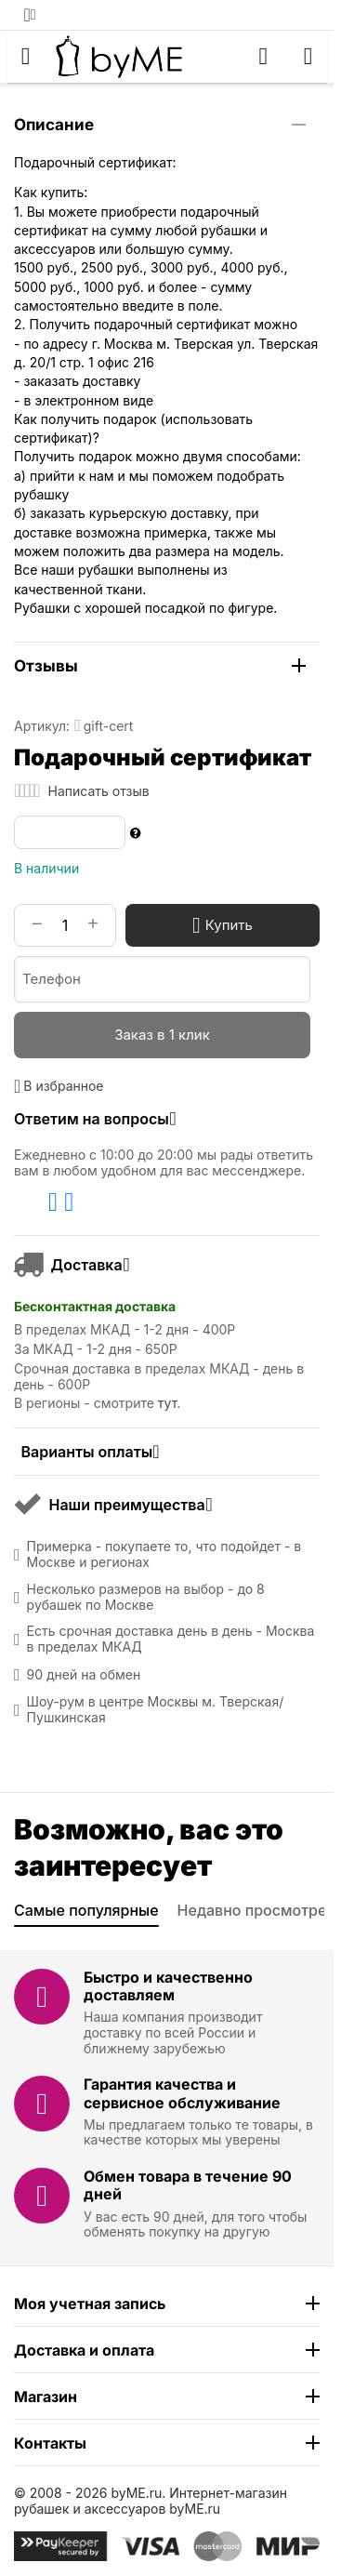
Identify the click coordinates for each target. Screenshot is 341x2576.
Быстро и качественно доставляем (168, 1986)
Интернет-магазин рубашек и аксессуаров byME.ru (150, 2500)
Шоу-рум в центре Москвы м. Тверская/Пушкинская (155, 1709)
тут (167, 1403)
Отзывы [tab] (160, 666)
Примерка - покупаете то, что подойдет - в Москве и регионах (164, 1554)
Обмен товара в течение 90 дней (188, 2185)
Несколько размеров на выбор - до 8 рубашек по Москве (146, 1597)
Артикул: (42, 726)
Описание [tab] (160, 124)
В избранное (59, 1086)
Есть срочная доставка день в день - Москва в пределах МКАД (171, 1639)
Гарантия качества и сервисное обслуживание (182, 2093)
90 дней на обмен (84, 1674)
